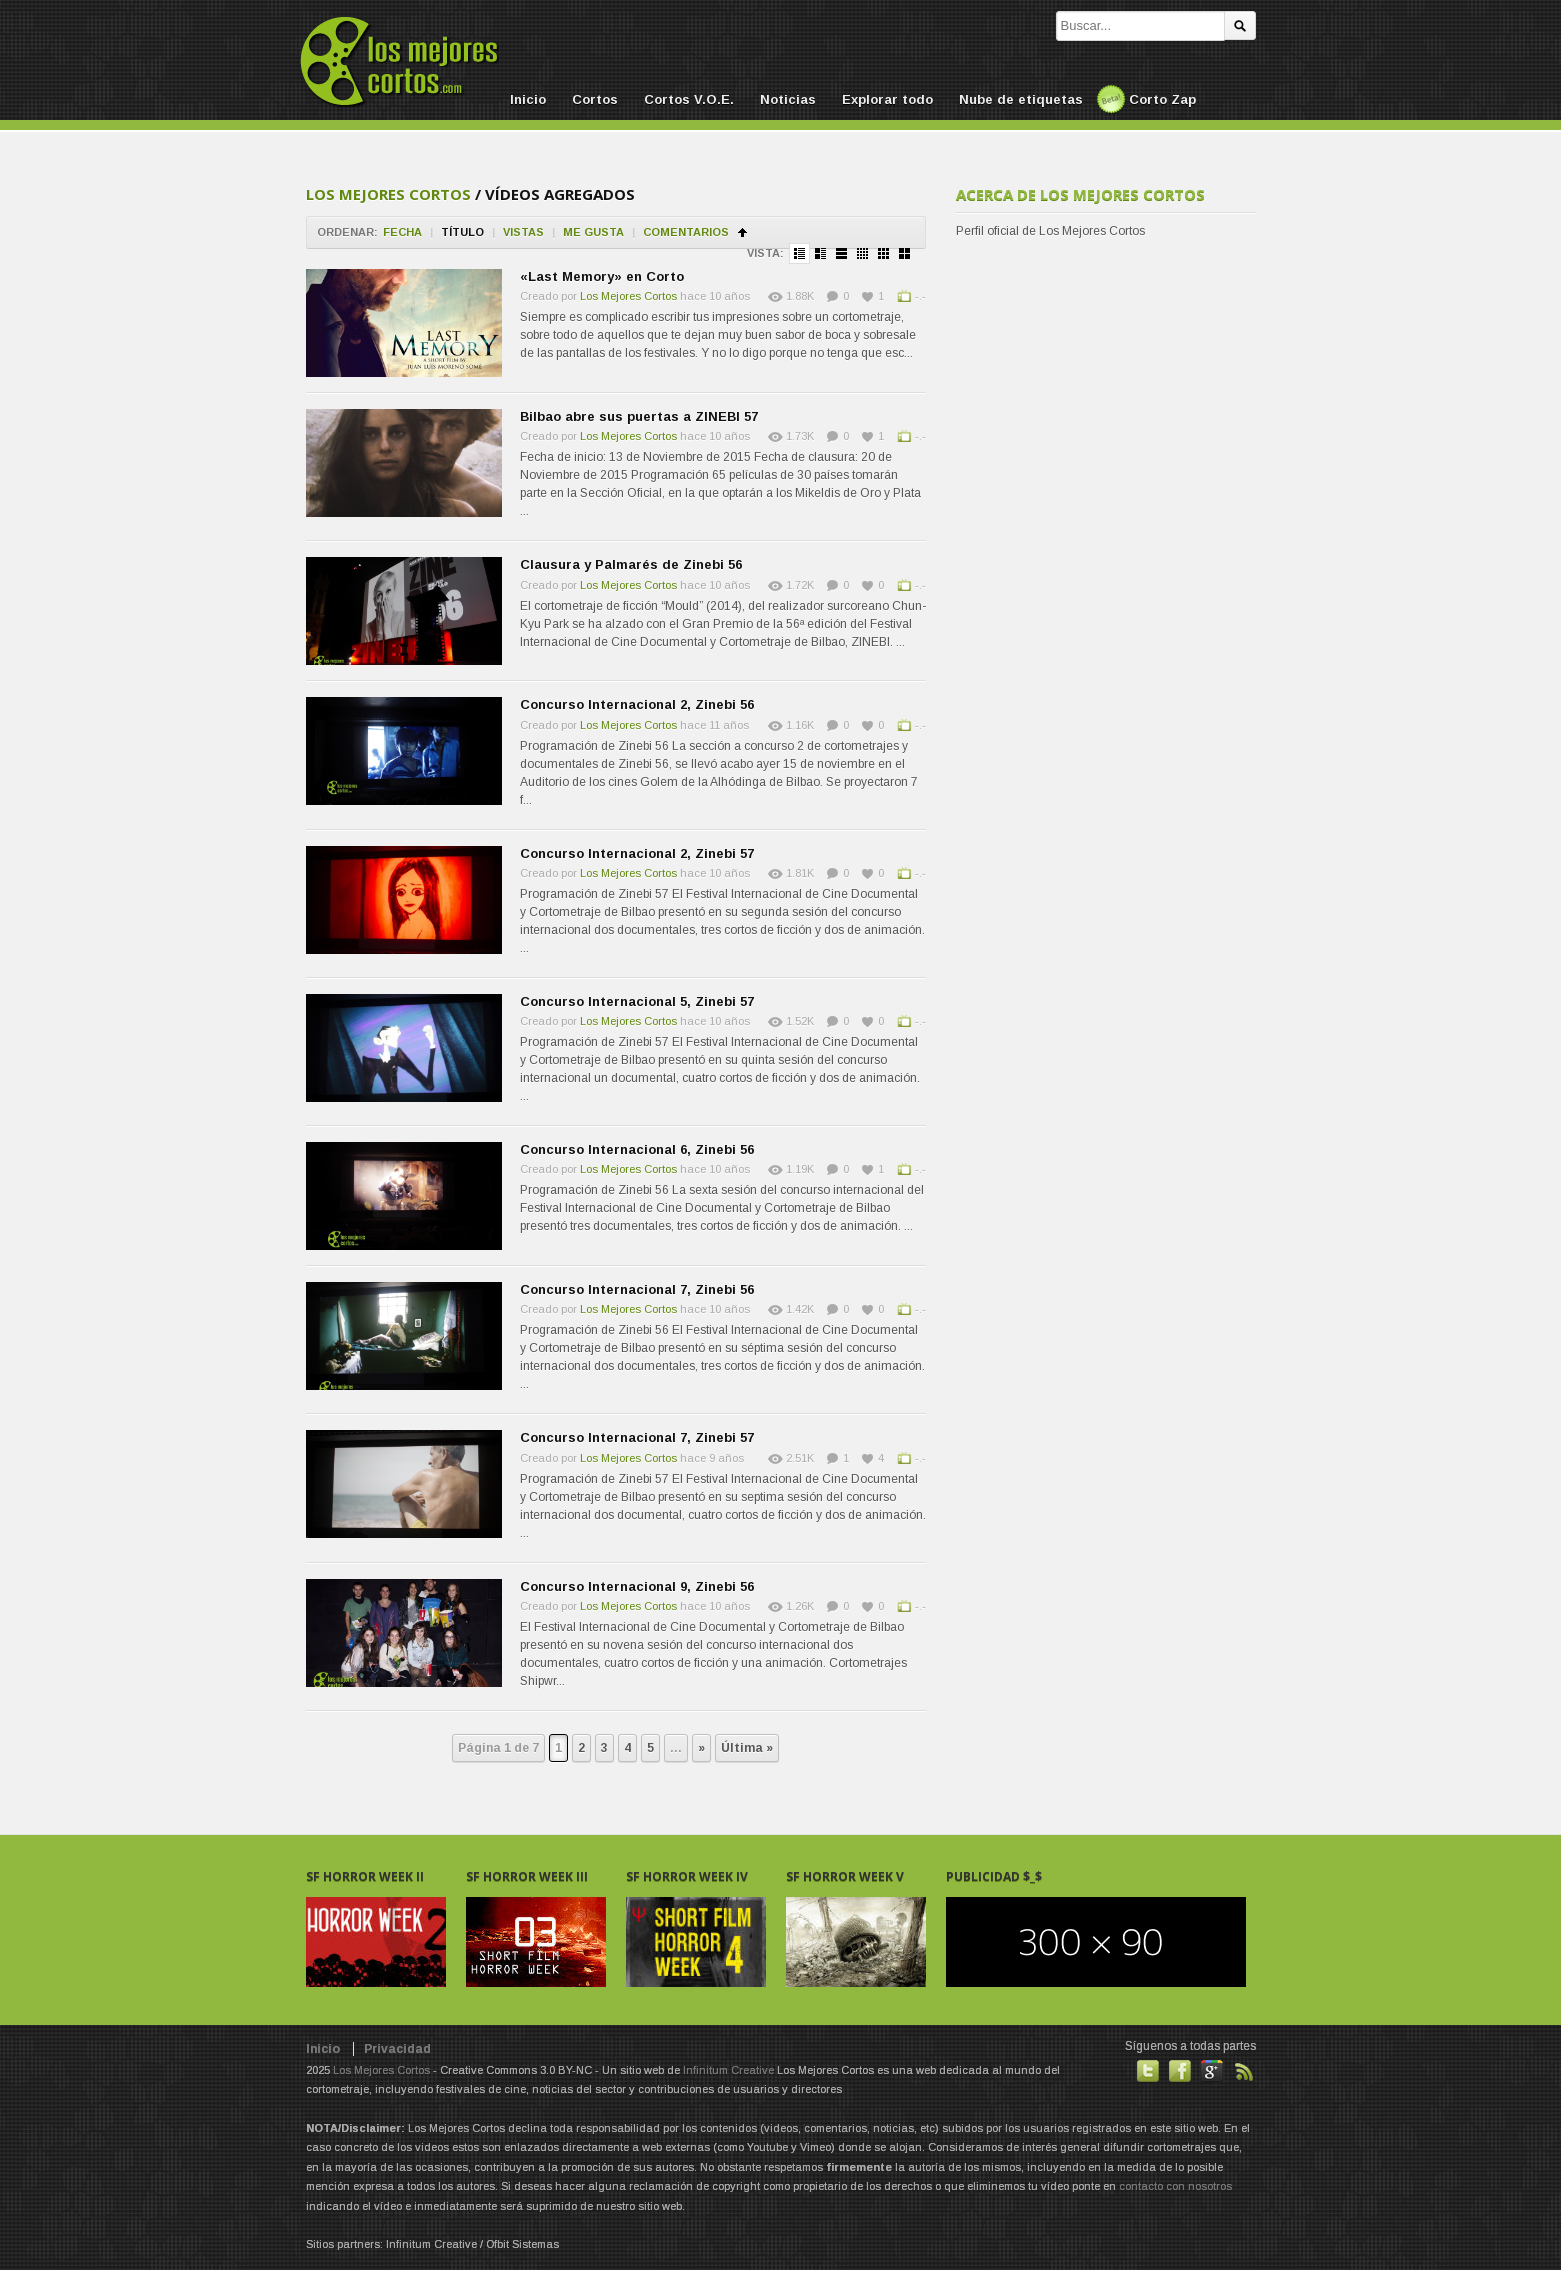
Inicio (528, 99)
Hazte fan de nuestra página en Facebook (1180, 2071)
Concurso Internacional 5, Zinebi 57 (637, 1001)
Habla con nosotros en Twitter (1148, 2071)
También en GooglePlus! (1212, 2071)
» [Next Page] (701, 1748)
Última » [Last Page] (747, 1748)
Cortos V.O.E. (689, 99)
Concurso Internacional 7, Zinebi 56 (637, 1289)
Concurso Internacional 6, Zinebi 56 (637, 1149)
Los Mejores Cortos (388, 194)
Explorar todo (887, 99)
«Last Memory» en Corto (602, 276)
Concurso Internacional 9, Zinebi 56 (637, 1586)
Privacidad (397, 2049)
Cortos (595, 99)
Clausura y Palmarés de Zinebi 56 (631, 564)
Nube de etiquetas (1021, 99)
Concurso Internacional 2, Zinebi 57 (637, 853)
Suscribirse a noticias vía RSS (1244, 2071)
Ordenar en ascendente (742, 232)
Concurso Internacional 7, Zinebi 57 (637, 1437)
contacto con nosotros (1175, 2186)
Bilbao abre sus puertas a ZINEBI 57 (639, 416)
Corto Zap (1162, 99)
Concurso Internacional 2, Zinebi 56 (637, 704)
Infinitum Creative (728, 2070)
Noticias (788, 99)
